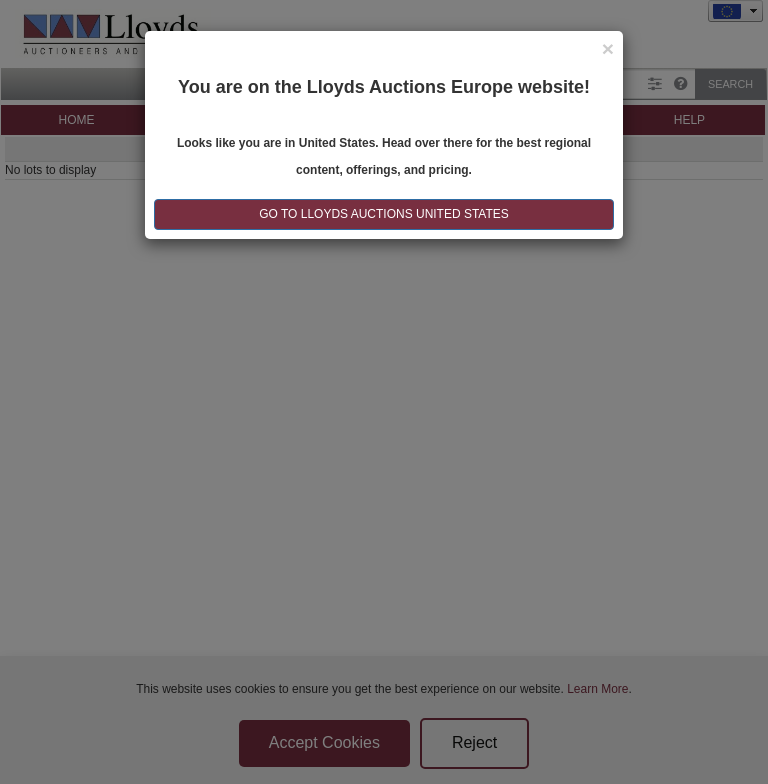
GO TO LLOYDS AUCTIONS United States (384, 214)
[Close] (608, 48)
